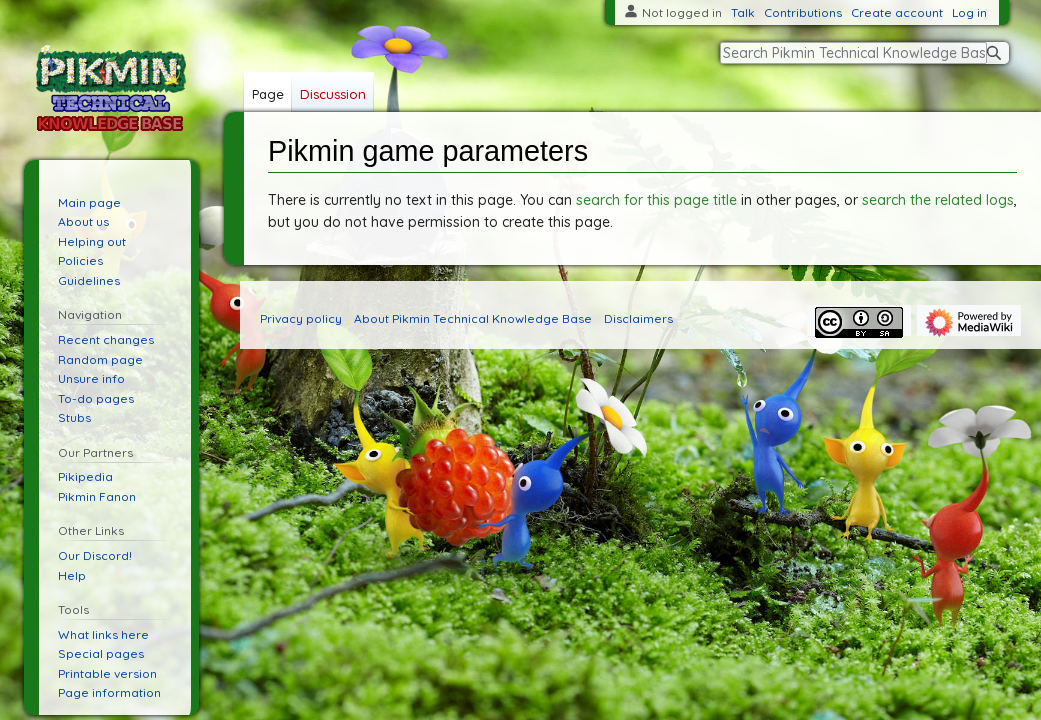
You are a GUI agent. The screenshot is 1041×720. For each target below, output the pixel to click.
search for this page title (656, 200)
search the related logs (938, 200)
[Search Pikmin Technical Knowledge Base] (853, 53)
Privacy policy (301, 318)
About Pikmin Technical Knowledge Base (473, 318)
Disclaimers (638, 318)
